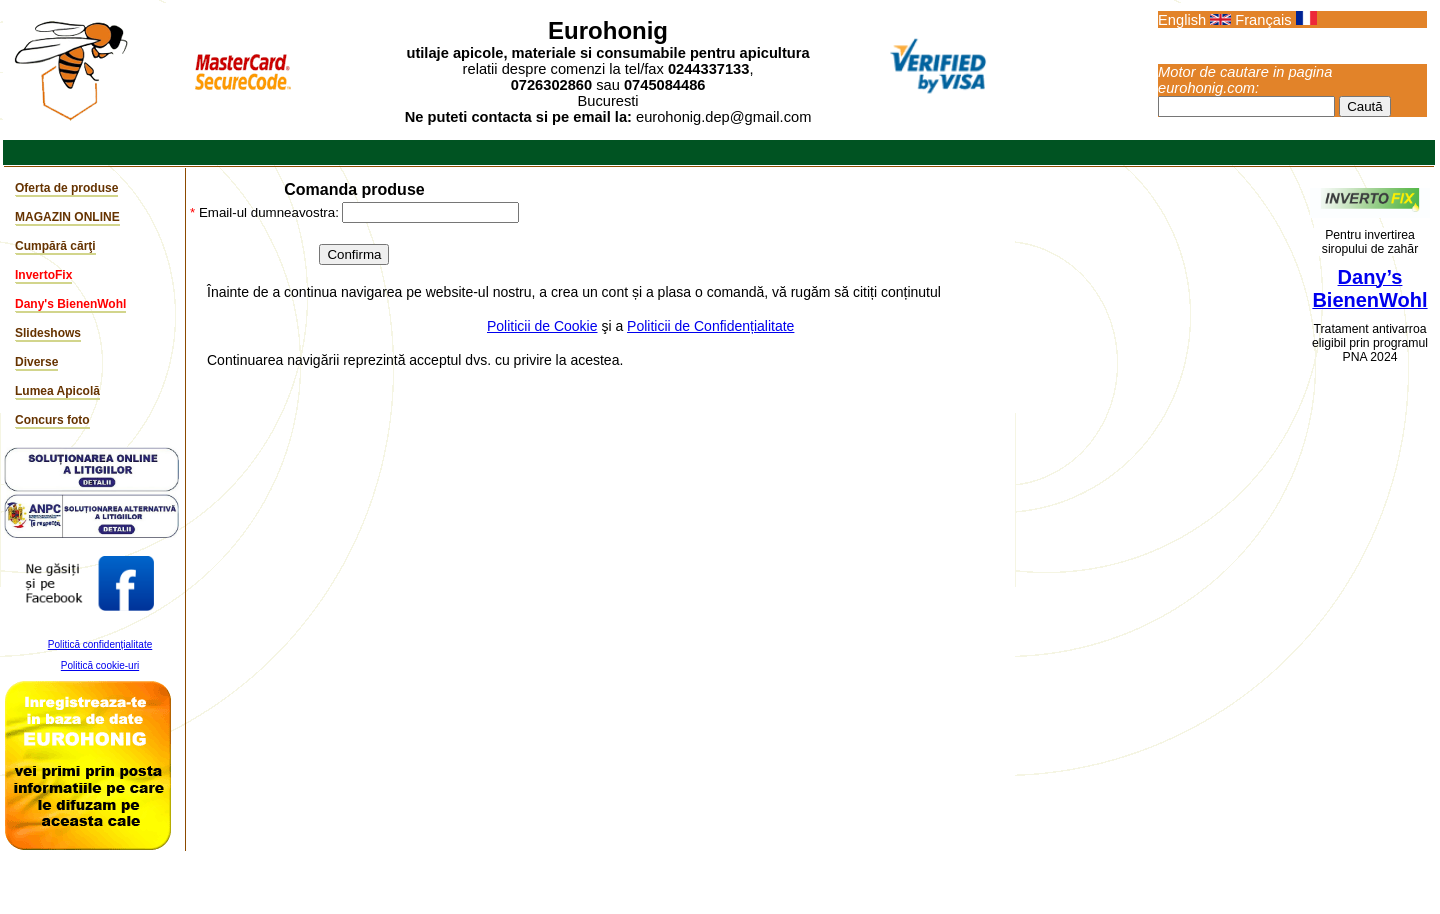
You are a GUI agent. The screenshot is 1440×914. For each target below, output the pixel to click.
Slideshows (48, 333)
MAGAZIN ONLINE (67, 217)
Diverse (36, 362)
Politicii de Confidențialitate (710, 326)
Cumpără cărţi (55, 246)
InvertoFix (43, 275)
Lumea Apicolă (57, 391)
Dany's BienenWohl (70, 304)
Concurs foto (52, 420)
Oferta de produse (66, 188)
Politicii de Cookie (542, 326)
